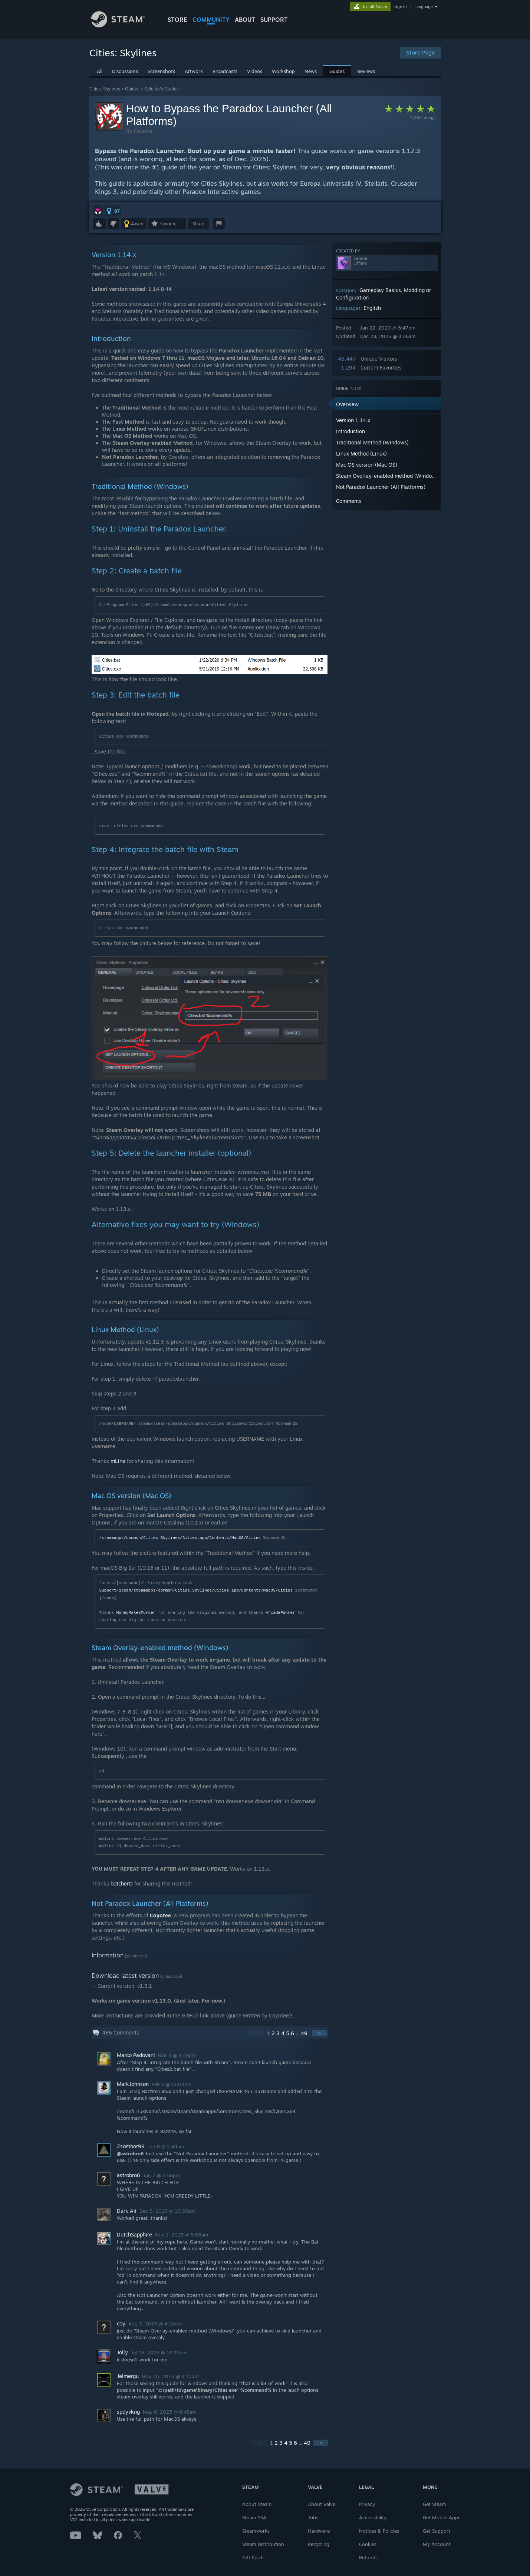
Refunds (368, 2557)
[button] (98, 210)
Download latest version (125, 1975)
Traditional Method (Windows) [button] (372, 442)
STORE (177, 19)
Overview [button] (347, 404)
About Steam (257, 2504)
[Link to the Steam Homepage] (123, 25)
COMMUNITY (211, 19)
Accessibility (372, 2517)
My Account (437, 2544)
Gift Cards (253, 2557)
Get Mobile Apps (441, 2517)
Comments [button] (349, 501)
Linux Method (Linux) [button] (361, 453)
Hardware (319, 2531)
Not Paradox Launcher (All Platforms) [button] (380, 487)
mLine (118, 1461)
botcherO (122, 1883)
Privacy (367, 2504)
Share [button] (198, 223)
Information (108, 1955)
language (424, 6)
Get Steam (434, 2504)
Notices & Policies (379, 2531)
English (372, 308)
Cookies (367, 2544)
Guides (132, 89)
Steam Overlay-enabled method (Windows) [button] (388, 476)
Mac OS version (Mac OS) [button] (366, 464)
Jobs (313, 2517)
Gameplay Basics (380, 290)
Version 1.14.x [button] (353, 420)
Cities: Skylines (104, 89)
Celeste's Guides (161, 89)
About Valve (321, 2504)
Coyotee (160, 1915)
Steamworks (256, 2531)
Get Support (436, 2531)
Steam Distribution (263, 2544)
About (245, 19)
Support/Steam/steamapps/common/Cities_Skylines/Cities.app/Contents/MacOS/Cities (196, 1590)
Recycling (318, 2544)
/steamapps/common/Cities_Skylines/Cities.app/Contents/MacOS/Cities (180, 1537)
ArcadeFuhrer (280, 1612)
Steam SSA (254, 2517)
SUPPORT (274, 19)
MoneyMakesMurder (136, 1612)
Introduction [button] (350, 431)
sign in (400, 6)
